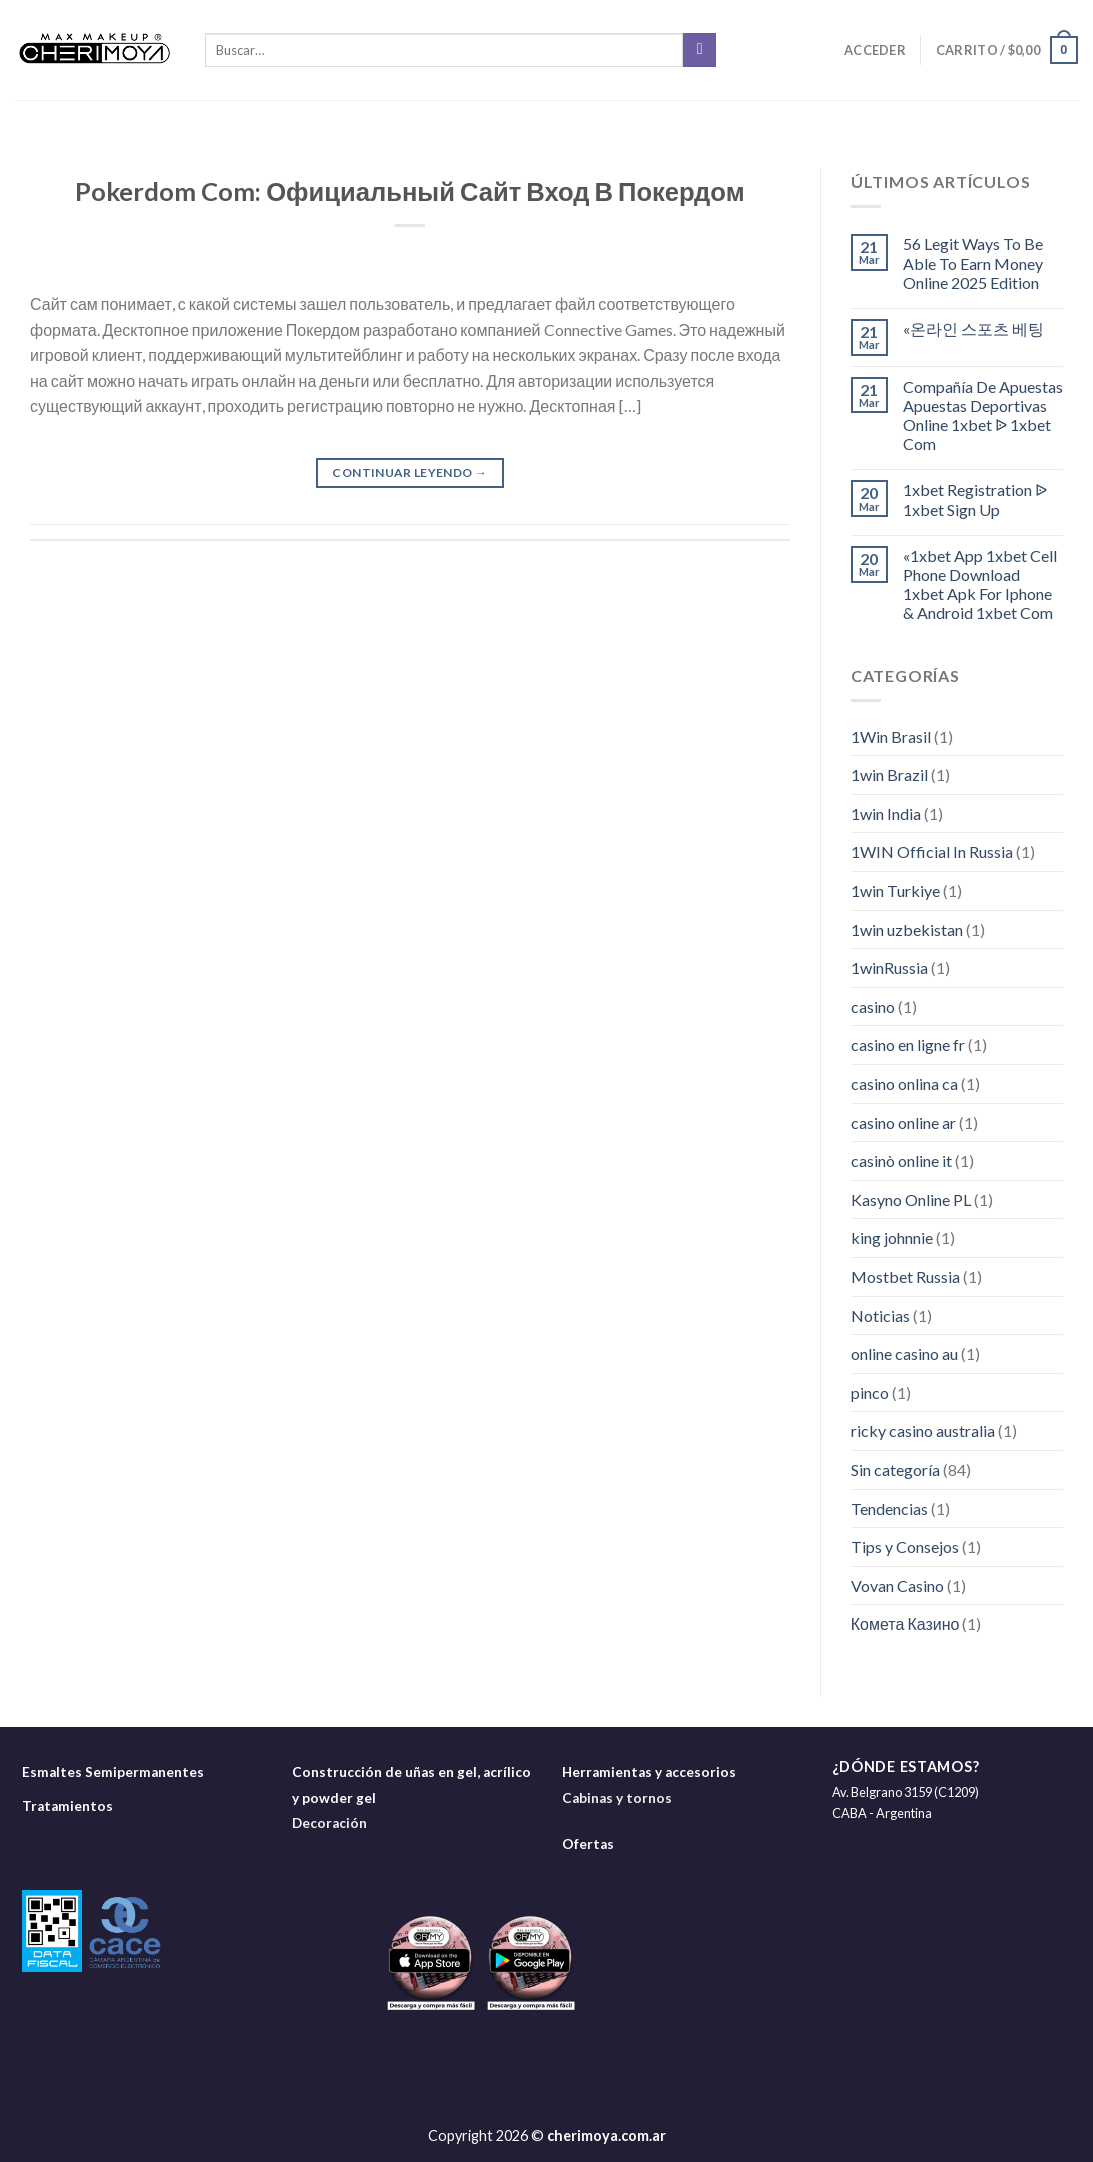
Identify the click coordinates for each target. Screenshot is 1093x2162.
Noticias (880, 1315)
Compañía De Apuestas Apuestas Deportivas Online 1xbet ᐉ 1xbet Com (983, 415)
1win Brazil (889, 774)
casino (873, 1006)
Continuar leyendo (409, 472)
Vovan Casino (897, 1585)
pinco (870, 1392)
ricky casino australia (923, 1430)
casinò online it (901, 1160)
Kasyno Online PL (911, 1199)
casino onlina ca (904, 1083)
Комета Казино (905, 1623)
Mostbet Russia (905, 1276)
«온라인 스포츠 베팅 (973, 328)
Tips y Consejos (905, 1546)
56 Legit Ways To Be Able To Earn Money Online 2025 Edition (973, 262)
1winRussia (889, 967)
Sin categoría (895, 1469)
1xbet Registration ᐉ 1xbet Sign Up (975, 499)
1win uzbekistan (907, 929)
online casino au (904, 1353)
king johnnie (892, 1237)
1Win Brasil (891, 736)
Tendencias (889, 1508)
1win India (886, 813)
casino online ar (903, 1122)
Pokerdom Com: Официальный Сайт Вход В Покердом (409, 191)
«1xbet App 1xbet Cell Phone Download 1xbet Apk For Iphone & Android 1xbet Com (980, 584)
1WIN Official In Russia (932, 851)
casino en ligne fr (908, 1044)
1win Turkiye (895, 890)
